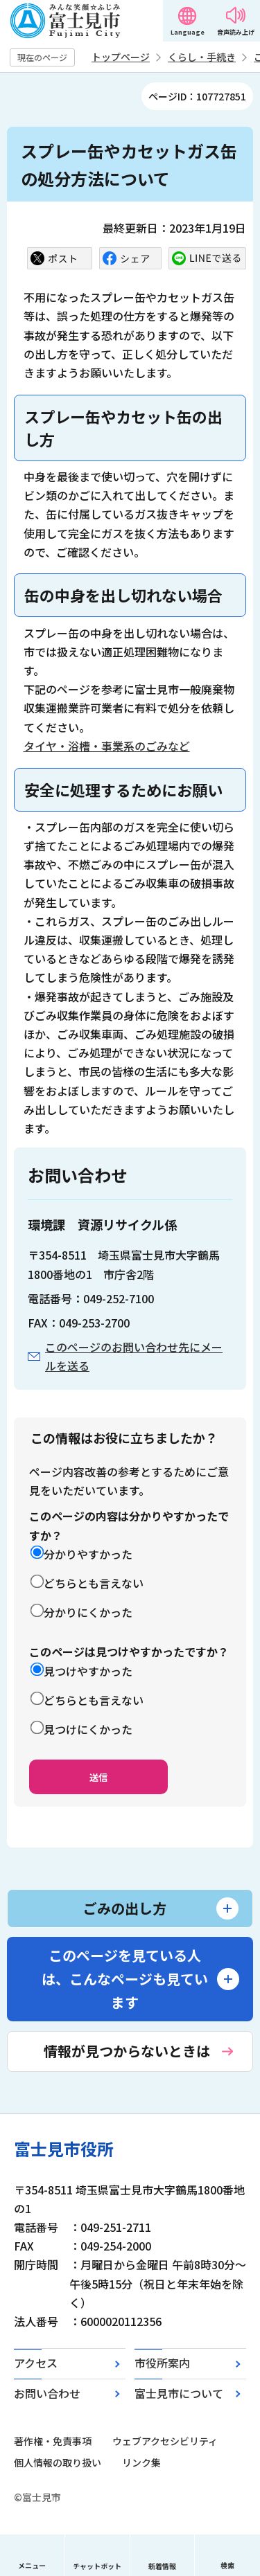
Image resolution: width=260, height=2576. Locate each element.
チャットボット (97, 2566)
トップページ (121, 57)
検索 (227, 2565)
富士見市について (179, 2393)
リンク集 (141, 2462)
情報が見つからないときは (127, 2051)
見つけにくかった (88, 1729)
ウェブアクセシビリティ (165, 2441)
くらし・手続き (202, 57)
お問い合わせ (47, 2393)
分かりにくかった (88, 1612)
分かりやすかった (88, 1554)
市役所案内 (162, 2362)
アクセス (36, 2362)
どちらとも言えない (94, 1583)
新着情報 (162, 2566)
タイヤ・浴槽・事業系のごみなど (107, 745)
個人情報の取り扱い (57, 2462)
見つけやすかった (88, 1671)
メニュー (32, 2565)
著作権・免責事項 (53, 2441)
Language (188, 32)
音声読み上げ (235, 32)
